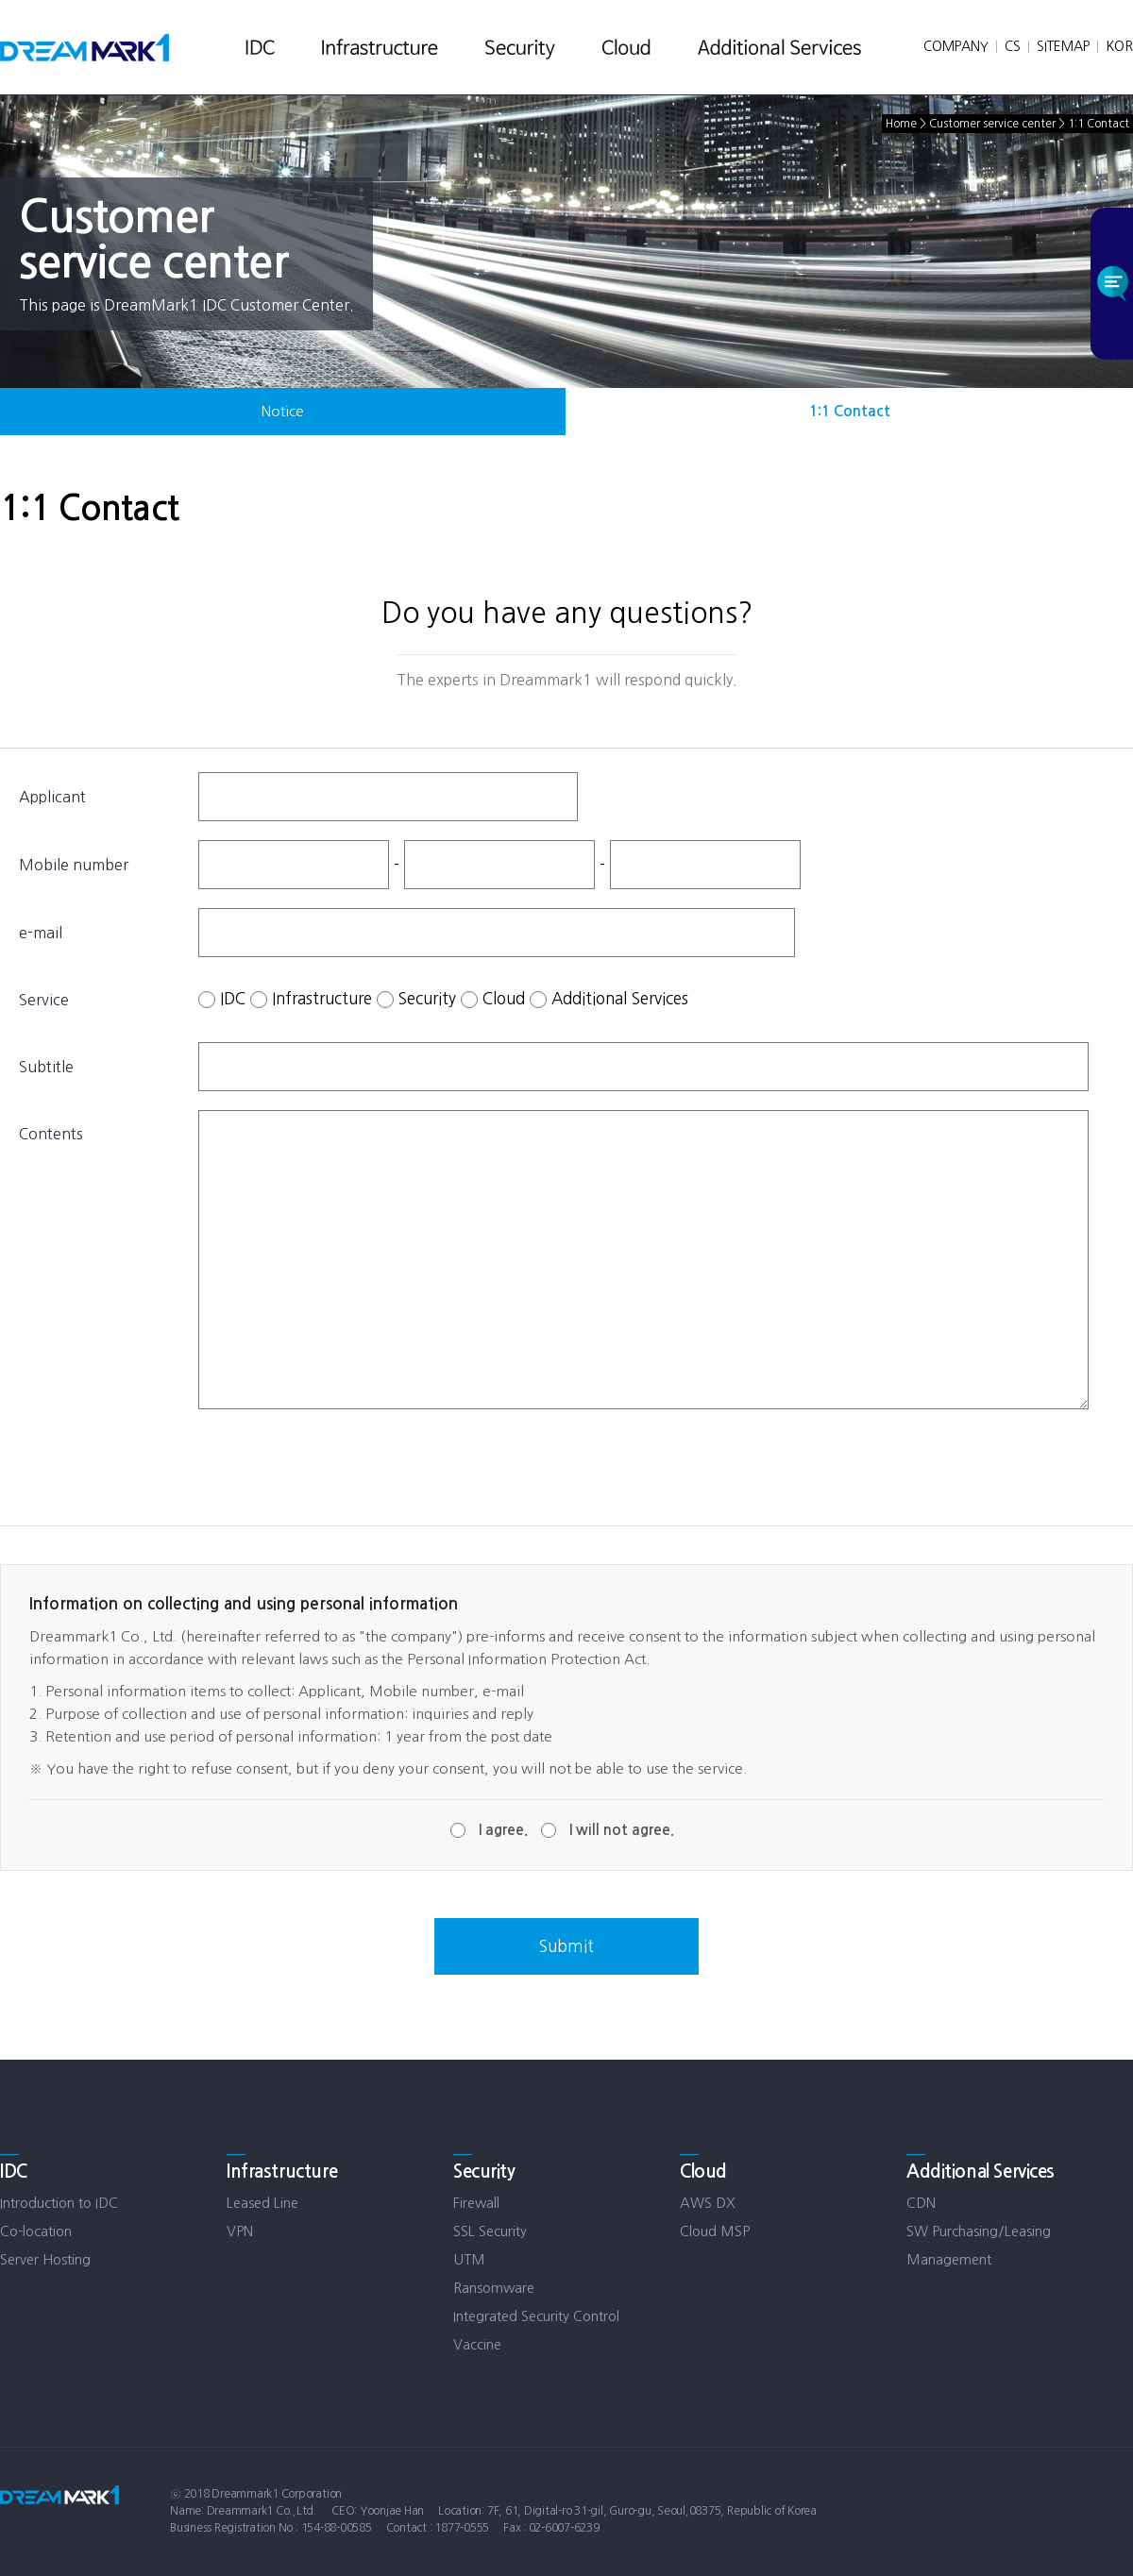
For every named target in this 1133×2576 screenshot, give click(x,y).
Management (948, 2259)
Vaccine (477, 2344)
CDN (921, 2203)
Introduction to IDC (59, 2203)
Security (427, 997)
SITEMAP (1063, 46)
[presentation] (341, 1465)
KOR (1119, 46)
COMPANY (956, 46)
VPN (240, 2231)
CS (1013, 46)
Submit (566, 1946)
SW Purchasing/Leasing (978, 2231)
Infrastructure (322, 997)
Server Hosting (45, 2259)
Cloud (503, 997)
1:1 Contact (849, 411)
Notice (283, 411)
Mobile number (73, 864)
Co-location (36, 2231)
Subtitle (46, 1066)
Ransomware (493, 2288)
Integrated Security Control (536, 2316)
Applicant (52, 796)
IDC (232, 997)
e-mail (40, 932)
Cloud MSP (715, 2231)
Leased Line (262, 2203)
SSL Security (490, 2231)
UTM (469, 2259)
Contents (51, 1133)
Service (44, 999)
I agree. (503, 1830)
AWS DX (708, 2203)
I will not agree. (621, 1830)
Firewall (476, 2203)
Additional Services (619, 997)
